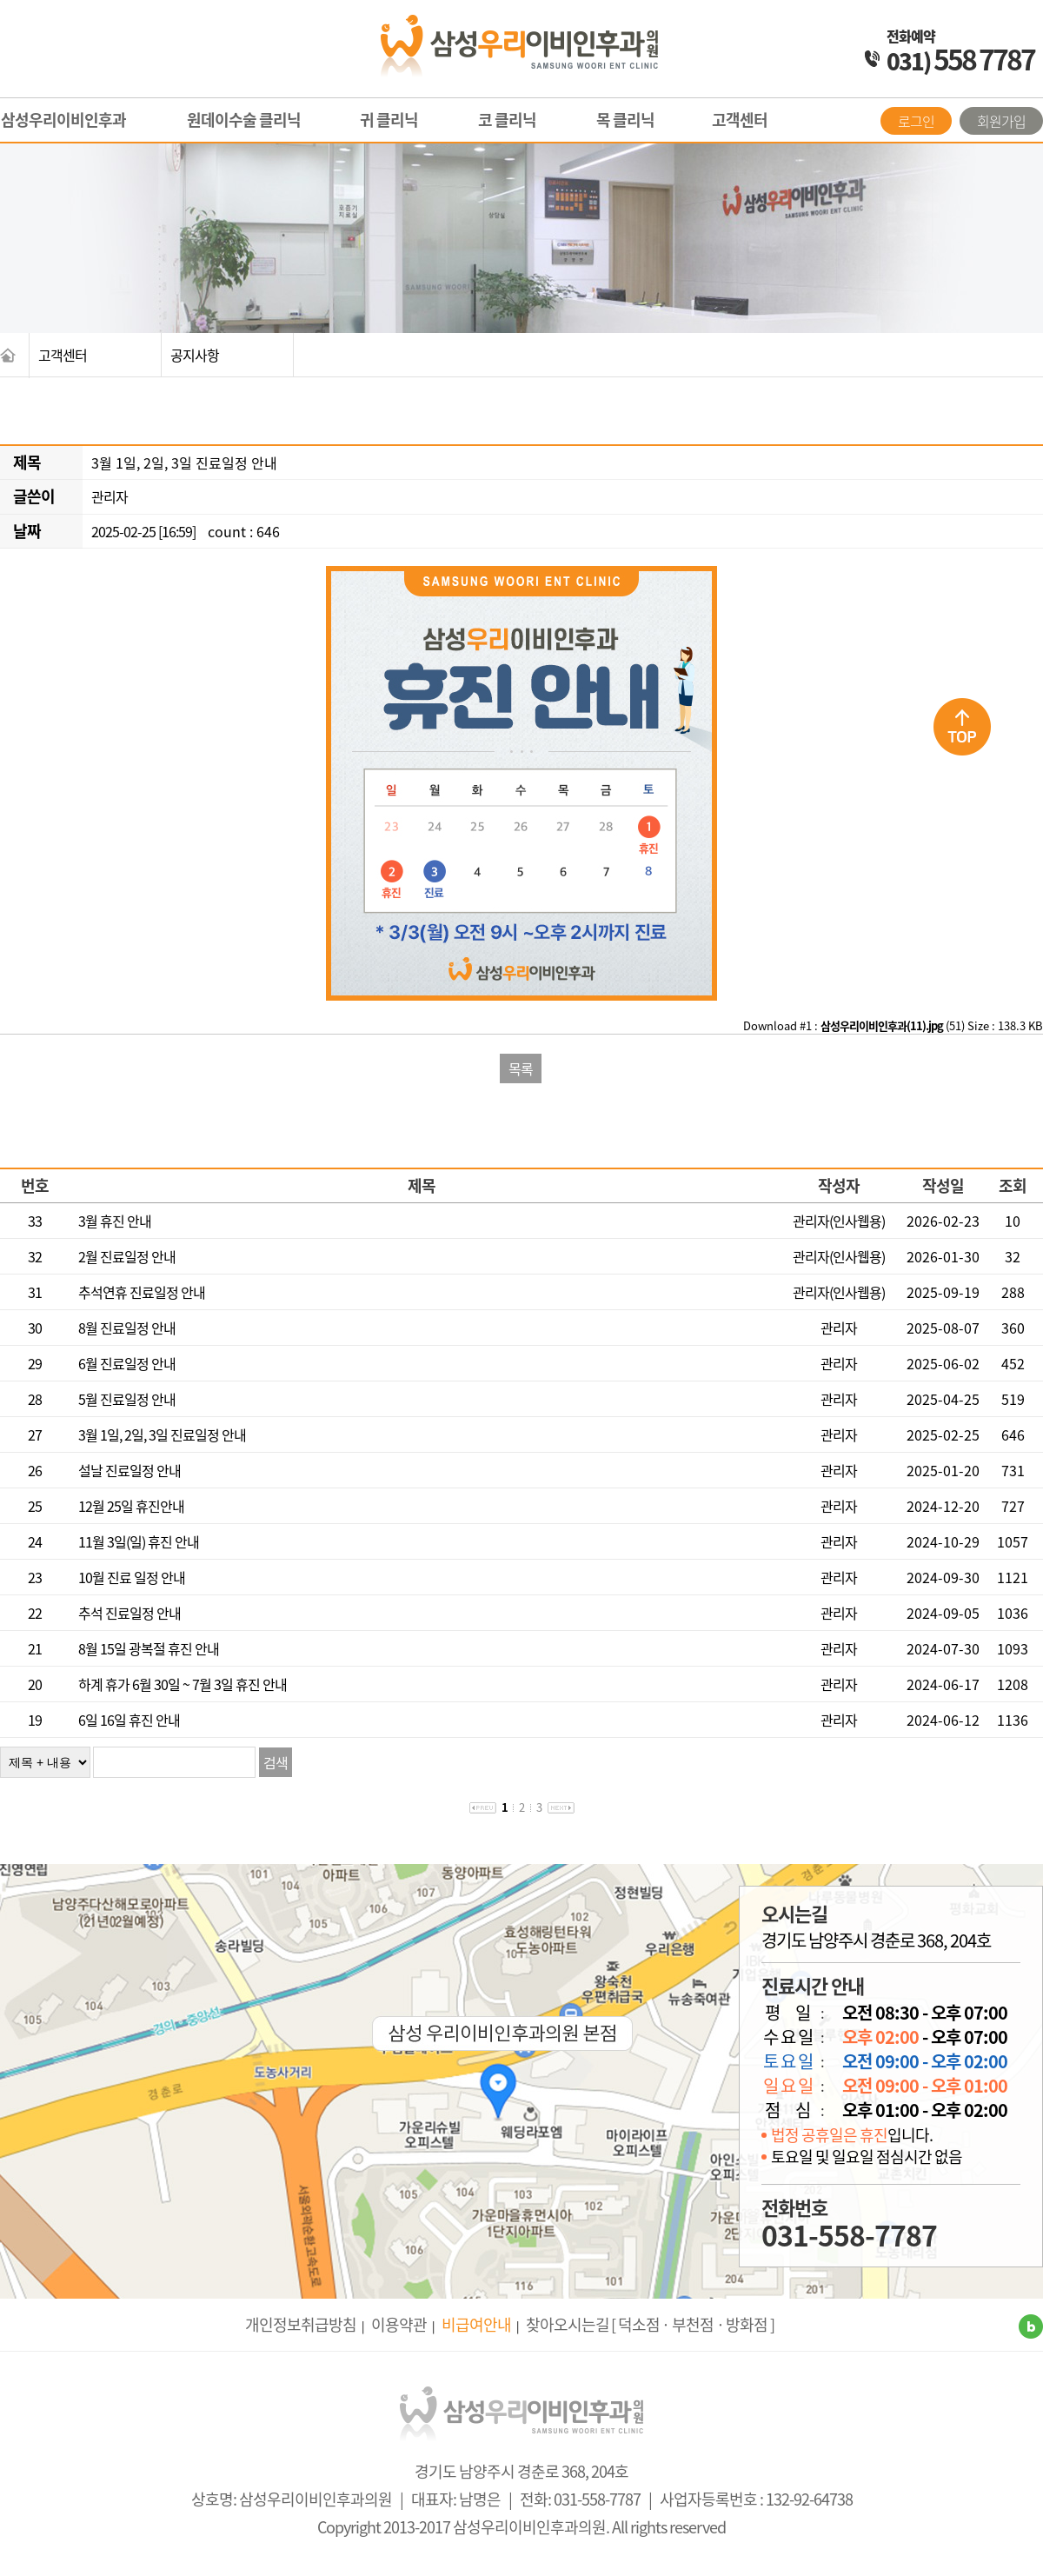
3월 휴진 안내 (114, 1220)
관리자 (109, 496)
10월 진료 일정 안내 (131, 1577)
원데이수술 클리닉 (244, 119)
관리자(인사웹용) (839, 1220)
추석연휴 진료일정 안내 (141, 1291)
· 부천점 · (692, 2324)
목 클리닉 (625, 119)
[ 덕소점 (635, 2324)
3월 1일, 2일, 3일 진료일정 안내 (162, 1434)
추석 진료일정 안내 (129, 1612)
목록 (520, 1068)
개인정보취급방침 (300, 2324)
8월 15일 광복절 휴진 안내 (148, 1648)
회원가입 (1001, 120)
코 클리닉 (507, 119)
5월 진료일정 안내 (127, 1398)
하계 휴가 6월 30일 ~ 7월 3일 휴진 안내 (182, 1684)
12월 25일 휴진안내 (131, 1505)
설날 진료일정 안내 (129, 1470)
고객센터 (739, 119)
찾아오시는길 (567, 2324)
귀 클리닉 (389, 119)
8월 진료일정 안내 (127, 1327)
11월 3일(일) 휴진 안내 (138, 1541)
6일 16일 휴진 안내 (129, 1719)
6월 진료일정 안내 (127, 1363)
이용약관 (399, 2324)
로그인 (916, 120)
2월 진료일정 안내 (127, 1256)
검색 (275, 1762)
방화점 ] (750, 2324)
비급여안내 (476, 2324)
